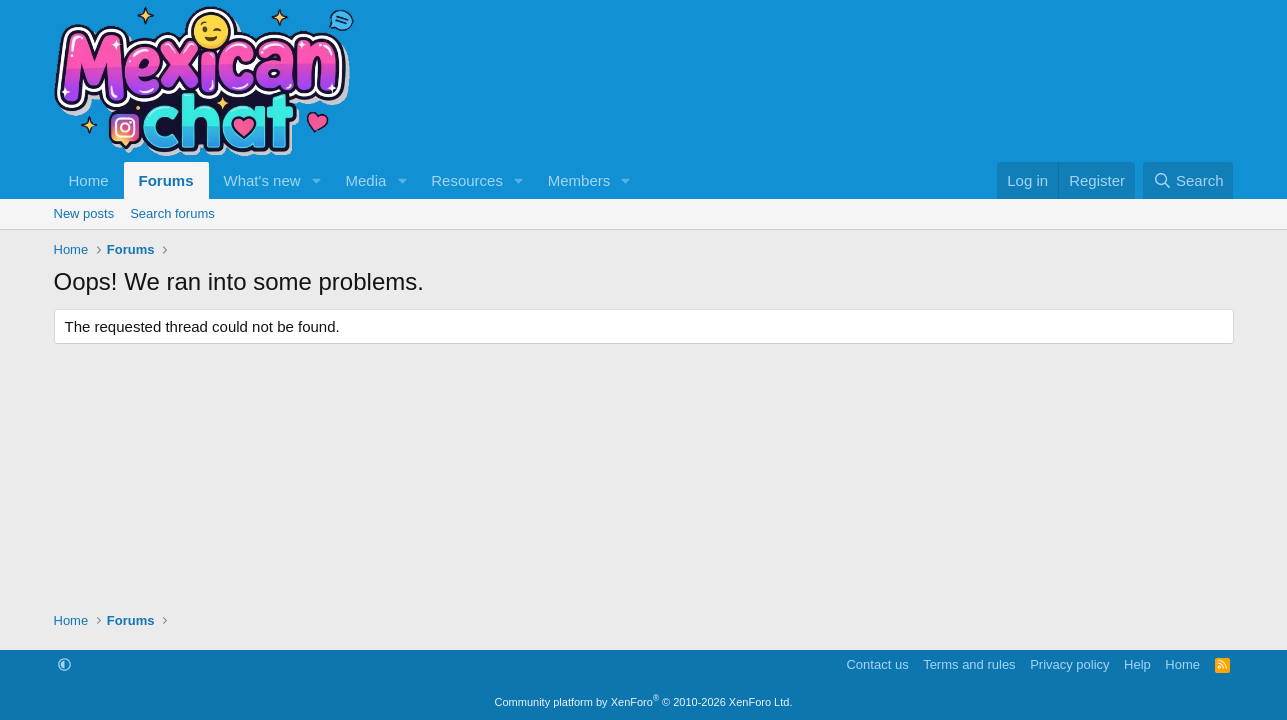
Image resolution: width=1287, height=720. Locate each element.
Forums (166, 180)
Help (1137, 664)
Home (89, 180)
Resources (467, 180)
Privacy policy (1069, 664)
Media (365, 180)
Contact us (877, 664)
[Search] (1188, 180)
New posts (84, 213)
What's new (262, 180)
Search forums (172, 213)
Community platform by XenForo (644, 702)
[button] (316, 180)
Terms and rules (969, 664)
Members (579, 180)
